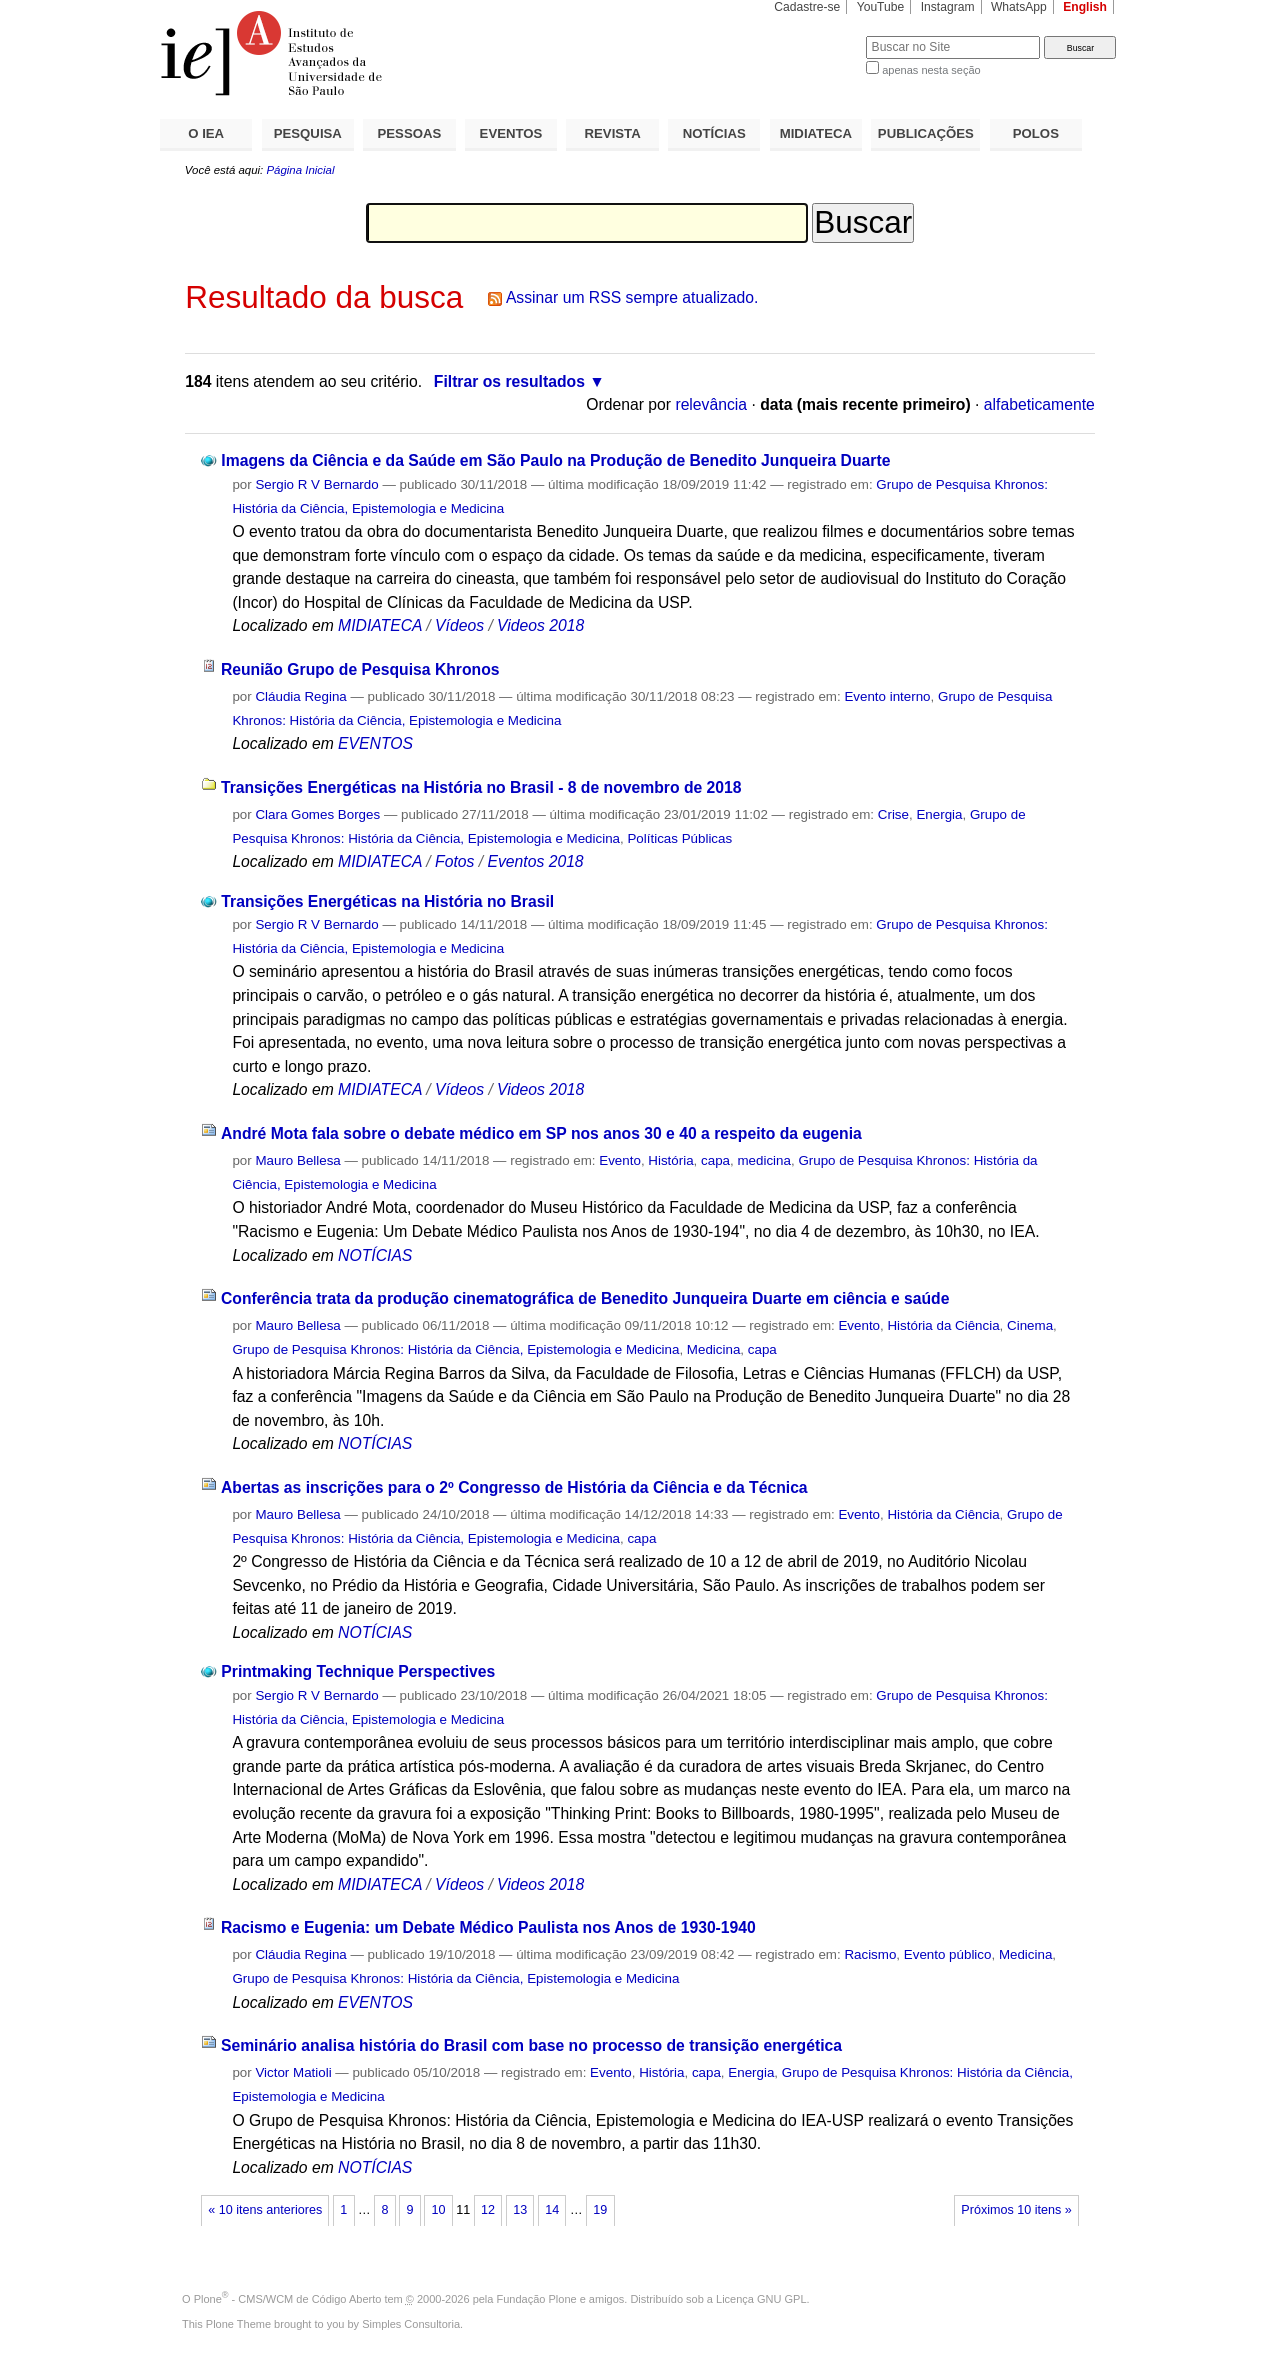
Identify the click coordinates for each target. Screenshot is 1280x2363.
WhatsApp (1019, 7)
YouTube (881, 7)
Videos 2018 (540, 625)
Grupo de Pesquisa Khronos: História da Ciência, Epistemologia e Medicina (455, 1349)
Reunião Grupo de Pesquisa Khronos (360, 669)
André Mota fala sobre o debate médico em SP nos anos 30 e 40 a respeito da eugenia (541, 1133)
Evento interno (887, 696)
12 (488, 2210)
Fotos (454, 861)
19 (600, 2210)
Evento (620, 1160)
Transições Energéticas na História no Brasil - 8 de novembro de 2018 (481, 787)
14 (552, 2210)
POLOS (1036, 133)
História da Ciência (943, 1325)
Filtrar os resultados (509, 381)
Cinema (1030, 1325)
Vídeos (459, 625)
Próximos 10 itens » (1016, 2210)
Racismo (870, 1954)
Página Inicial (300, 170)
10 (439, 2210)
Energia (939, 814)
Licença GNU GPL (761, 2299)
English (1085, 7)
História (670, 1160)
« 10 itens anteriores (265, 2210)
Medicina (713, 1349)
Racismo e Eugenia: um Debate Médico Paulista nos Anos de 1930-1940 (488, 1927)
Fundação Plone (537, 2299)
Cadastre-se (807, 7)
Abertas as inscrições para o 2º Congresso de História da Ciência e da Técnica (514, 1487)
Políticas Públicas (679, 838)
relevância (711, 404)
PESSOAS (410, 133)
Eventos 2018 (535, 861)
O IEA (206, 133)
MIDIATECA (816, 133)
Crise (893, 814)
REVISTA (613, 133)
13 (520, 2210)
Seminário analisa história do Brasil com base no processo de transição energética (531, 2045)
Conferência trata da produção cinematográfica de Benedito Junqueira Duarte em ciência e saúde (585, 1298)
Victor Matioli (293, 2072)
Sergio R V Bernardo (316, 484)
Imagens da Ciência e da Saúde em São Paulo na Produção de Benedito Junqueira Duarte (555, 460)
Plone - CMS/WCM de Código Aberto (288, 2299)
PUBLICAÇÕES (926, 133)
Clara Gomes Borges (317, 814)
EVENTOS (511, 133)
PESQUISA (308, 133)
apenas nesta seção (931, 70)
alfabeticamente (1039, 404)
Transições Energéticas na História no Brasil (387, 901)
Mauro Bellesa (297, 1160)
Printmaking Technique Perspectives (358, 1671)
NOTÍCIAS (714, 133)
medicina (763, 1160)
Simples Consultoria (411, 2324)
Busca (817, 35)
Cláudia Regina (300, 696)
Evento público (948, 1954)
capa (715, 1160)
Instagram (948, 7)
